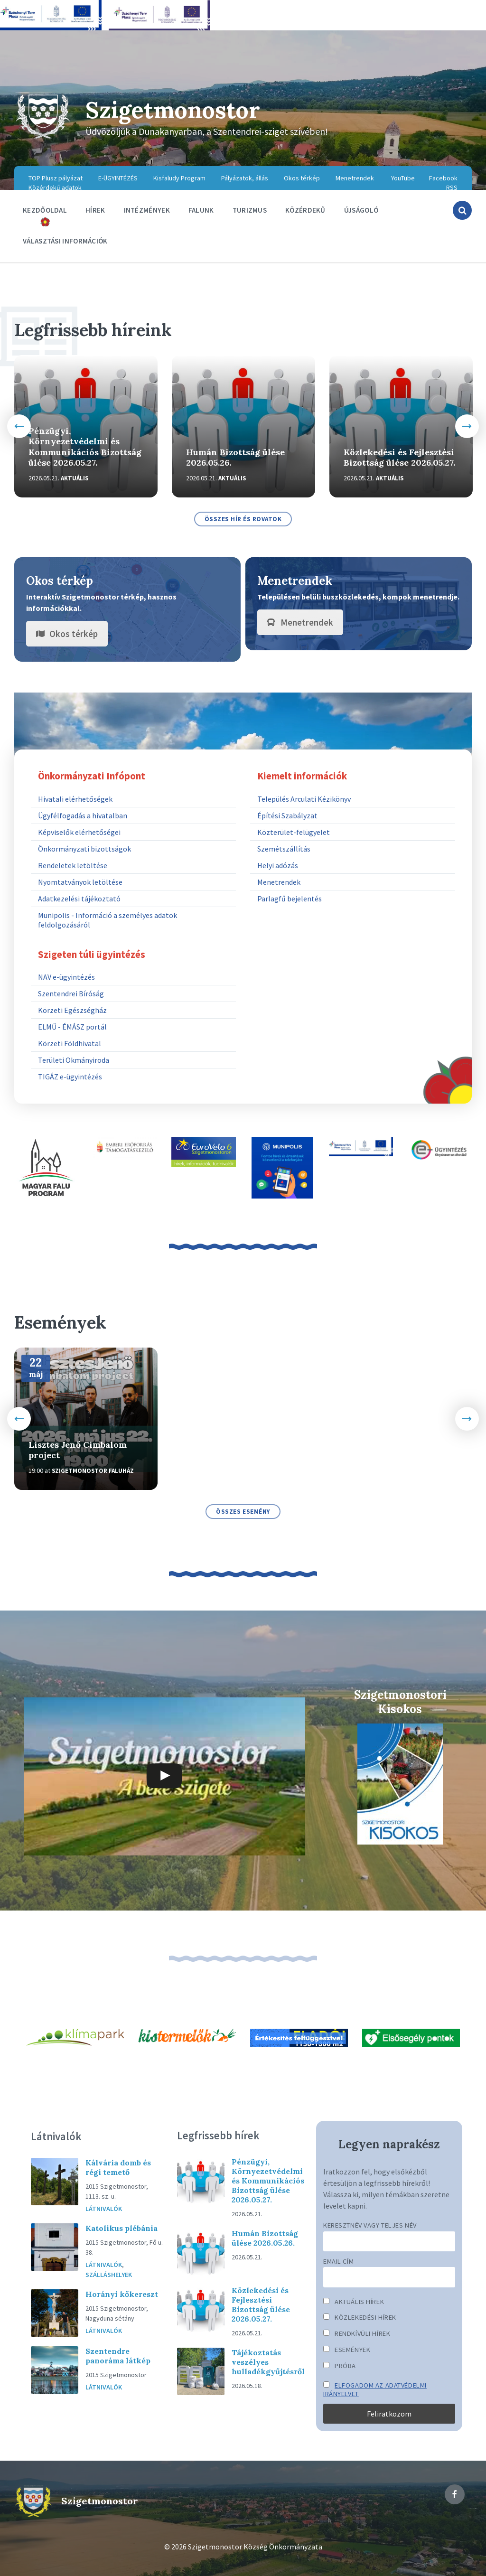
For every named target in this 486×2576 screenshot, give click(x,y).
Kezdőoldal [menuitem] (45, 210)
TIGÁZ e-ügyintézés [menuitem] (70, 1076)
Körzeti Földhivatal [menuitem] (69, 1043)
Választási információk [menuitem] (65, 240)
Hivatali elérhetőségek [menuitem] (75, 799)
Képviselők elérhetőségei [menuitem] (79, 832)
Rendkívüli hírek (356, 2333)
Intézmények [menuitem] (147, 210)
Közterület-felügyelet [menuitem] (293, 832)
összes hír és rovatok (243, 519)
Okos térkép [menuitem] (302, 178)
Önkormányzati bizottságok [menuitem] (84, 848)
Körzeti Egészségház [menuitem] (72, 1010)
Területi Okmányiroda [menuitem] (73, 1060)
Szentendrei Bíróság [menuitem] (71, 993)
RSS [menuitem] (452, 187)
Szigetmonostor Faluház (93, 1471)
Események (346, 2349)
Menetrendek (300, 622)
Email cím (338, 2261)
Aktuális (74, 478)
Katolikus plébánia (121, 2228)
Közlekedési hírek (359, 2317)
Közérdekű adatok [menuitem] (55, 187)
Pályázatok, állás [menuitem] (244, 178)
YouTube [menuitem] (403, 178)
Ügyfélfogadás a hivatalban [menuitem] (82, 815)
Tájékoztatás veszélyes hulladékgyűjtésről (268, 2362)
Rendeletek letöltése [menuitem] (72, 865)
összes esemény (243, 1512)
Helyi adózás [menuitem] (277, 865)
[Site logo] (42, 137)
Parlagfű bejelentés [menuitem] (289, 898)
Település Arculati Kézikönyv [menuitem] (304, 799)
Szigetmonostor (172, 109)
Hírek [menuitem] (95, 210)
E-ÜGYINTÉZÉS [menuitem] (118, 178)
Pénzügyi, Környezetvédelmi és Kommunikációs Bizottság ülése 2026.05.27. (84, 446)
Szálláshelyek (108, 2274)
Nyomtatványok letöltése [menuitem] (80, 882)
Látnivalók (103, 2208)
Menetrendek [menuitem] (355, 178)
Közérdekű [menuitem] (305, 210)
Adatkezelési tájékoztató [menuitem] (79, 898)
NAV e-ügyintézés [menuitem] (66, 977)
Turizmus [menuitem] (250, 210)
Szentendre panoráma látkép (117, 2355)
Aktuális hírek (353, 2301)
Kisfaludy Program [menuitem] (179, 178)
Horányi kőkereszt (121, 2294)
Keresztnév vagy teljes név (370, 2225)
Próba (339, 2365)
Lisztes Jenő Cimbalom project (77, 1450)
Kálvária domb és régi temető (118, 2167)
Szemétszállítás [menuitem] (283, 848)
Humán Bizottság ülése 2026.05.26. (235, 457)
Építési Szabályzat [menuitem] (287, 815)
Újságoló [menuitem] (361, 210)
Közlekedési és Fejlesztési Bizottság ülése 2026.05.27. (399, 457)
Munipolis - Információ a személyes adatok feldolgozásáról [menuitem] (107, 919)
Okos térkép (67, 633)
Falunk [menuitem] (201, 210)
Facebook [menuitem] (443, 178)
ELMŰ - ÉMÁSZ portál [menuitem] (72, 1026)
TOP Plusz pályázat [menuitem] (55, 178)
